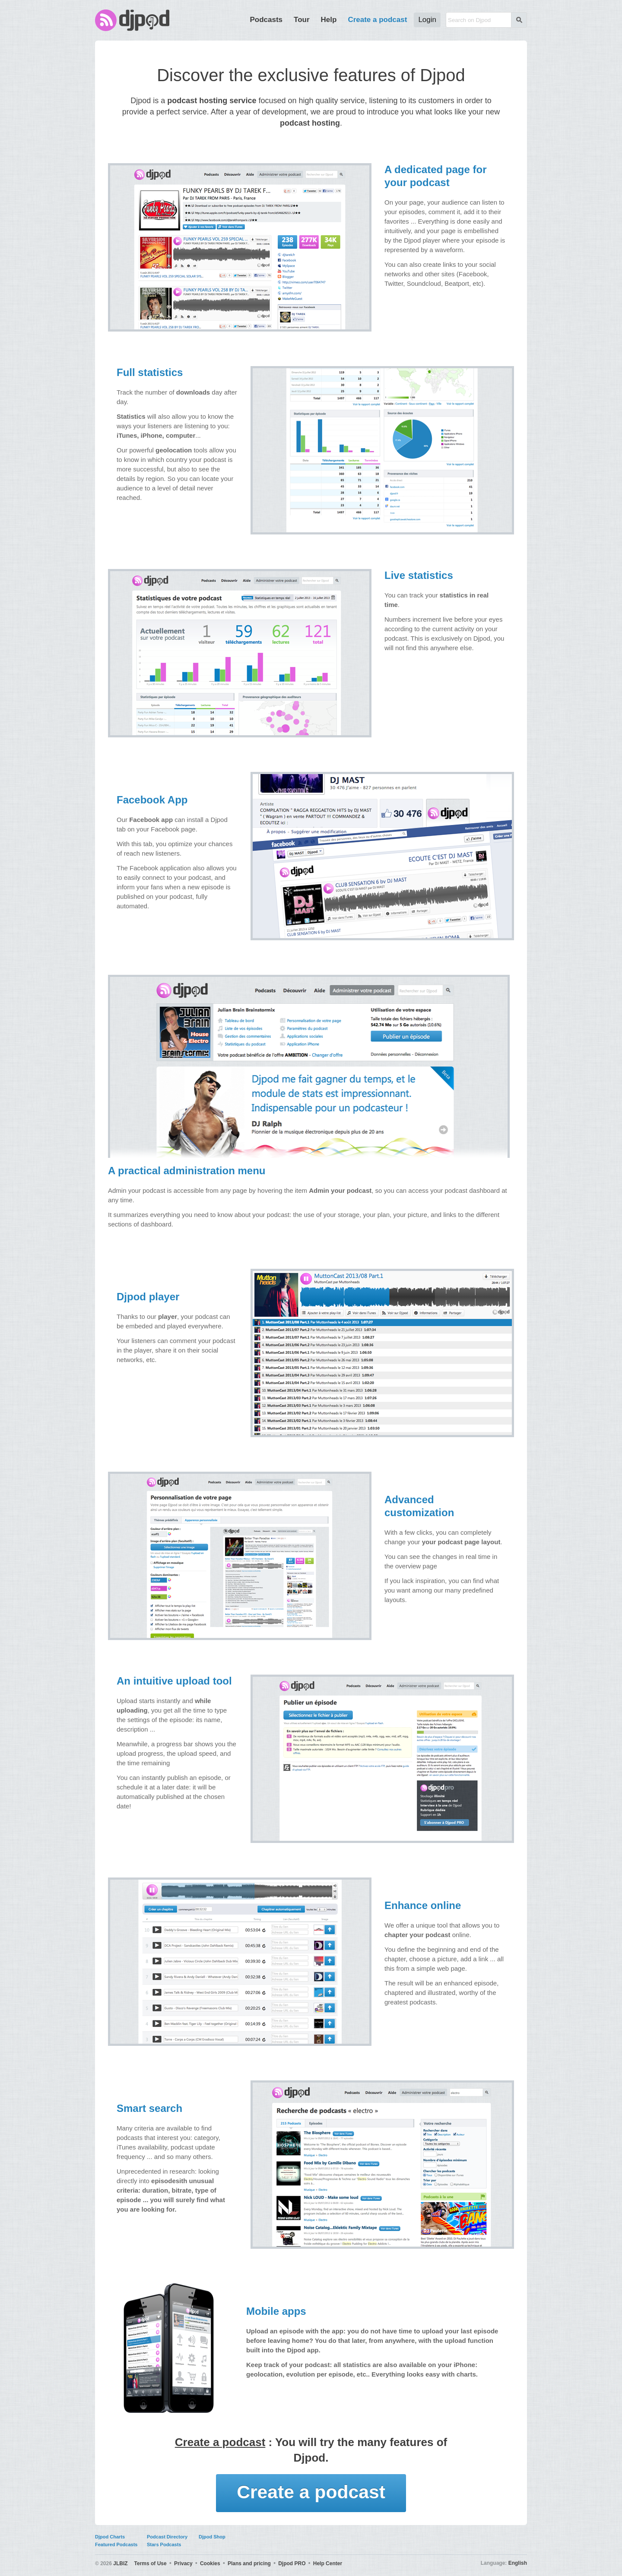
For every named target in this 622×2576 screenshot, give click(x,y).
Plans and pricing (249, 2563)
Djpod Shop (212, 2536)
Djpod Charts (110, 2536)
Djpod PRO (291, 2563)
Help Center (327, 2563)
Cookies (210, 2563)
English (517, 2563)
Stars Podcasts (164, 2544)
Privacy (183, 2563)
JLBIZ (120, 2563)
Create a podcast (377, 20)
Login (427, 20)
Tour (302, 20)
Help (329, 20)
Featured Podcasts (116, 2544)
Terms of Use (150, 2563)
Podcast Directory (167, 2536)
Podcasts (266, 20)
